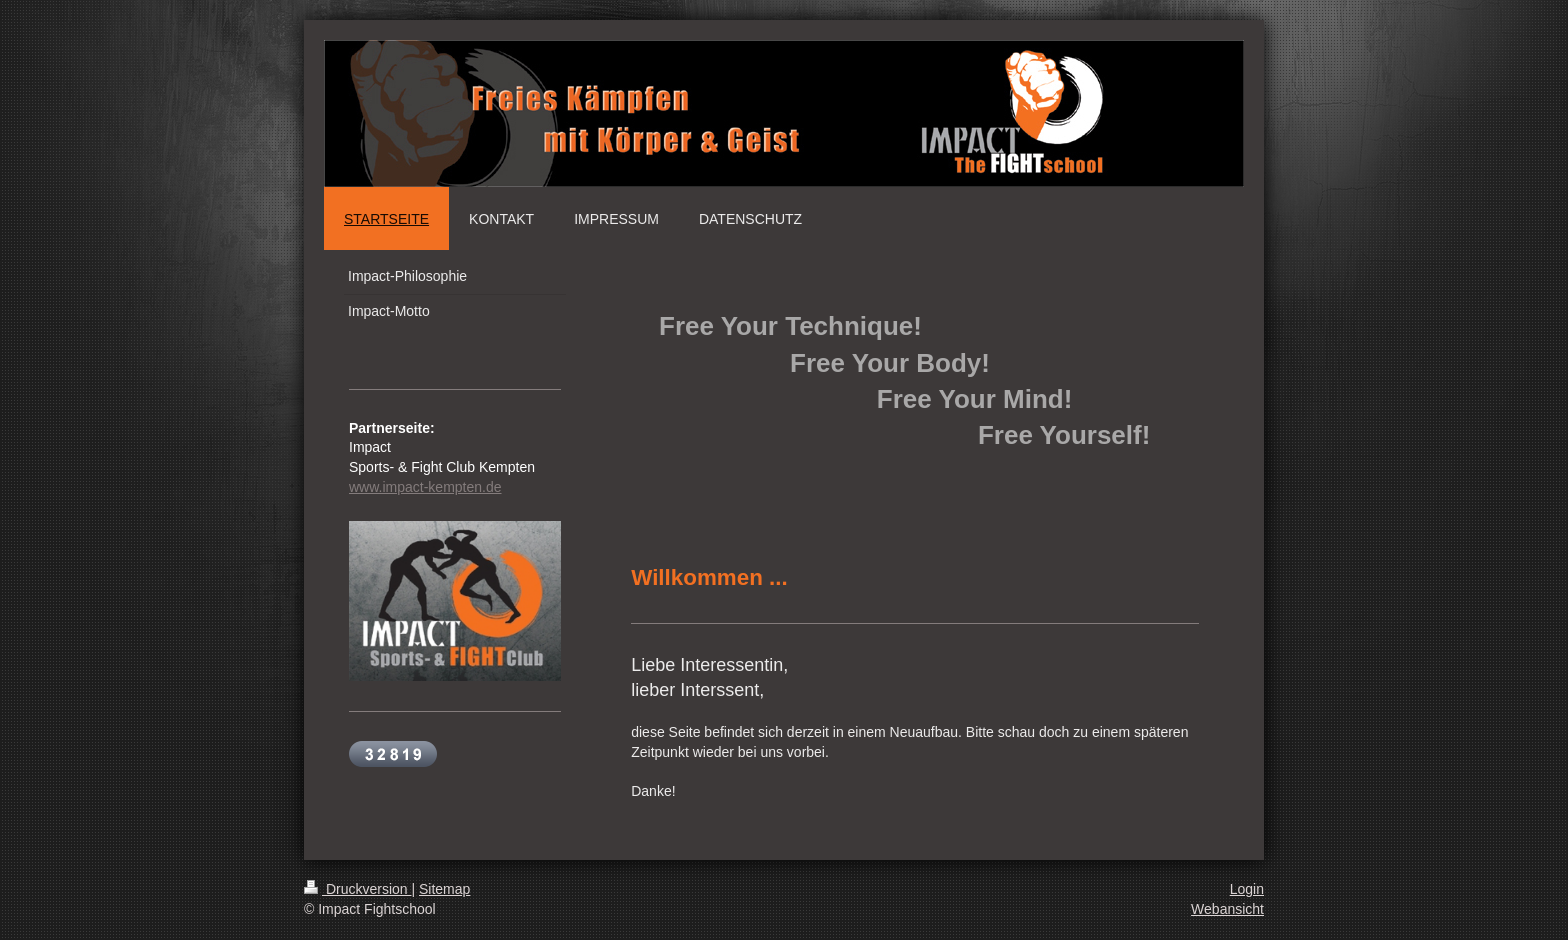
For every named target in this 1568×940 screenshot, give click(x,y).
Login (1247, 889)
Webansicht (1227, 909)
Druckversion (357, 889)
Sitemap (444, 889)
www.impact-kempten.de (425, 487)
